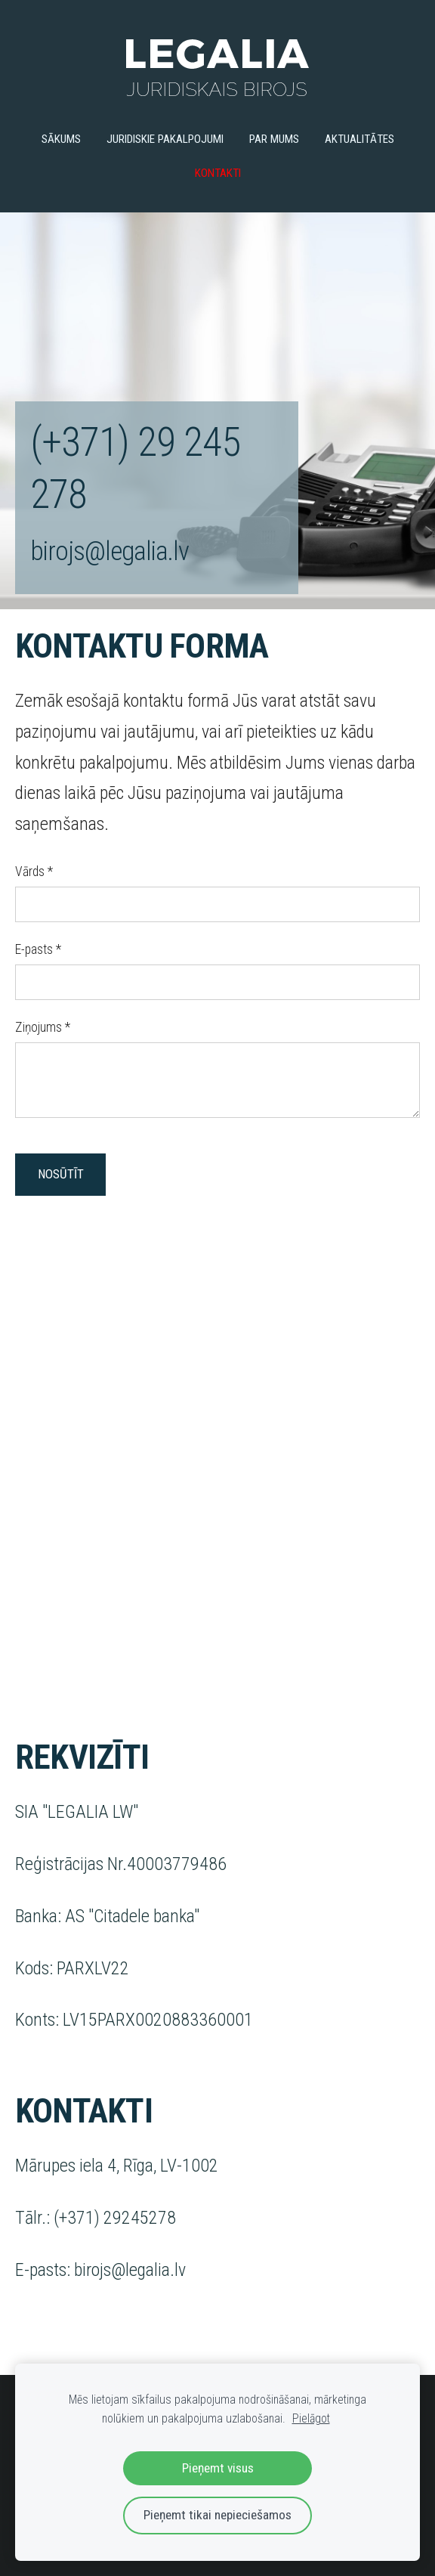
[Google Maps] (217, 1468)
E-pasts (38, 949)
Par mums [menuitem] (274, 139)
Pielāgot (311, 2418)
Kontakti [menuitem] (218, 173)
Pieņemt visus (218, 2467)
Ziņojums (42, 1027)
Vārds (34, 871)
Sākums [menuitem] (61, 139)
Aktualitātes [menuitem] (359, 139)
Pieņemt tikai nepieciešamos (217, 2514)
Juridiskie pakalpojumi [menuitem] (165, 139)
